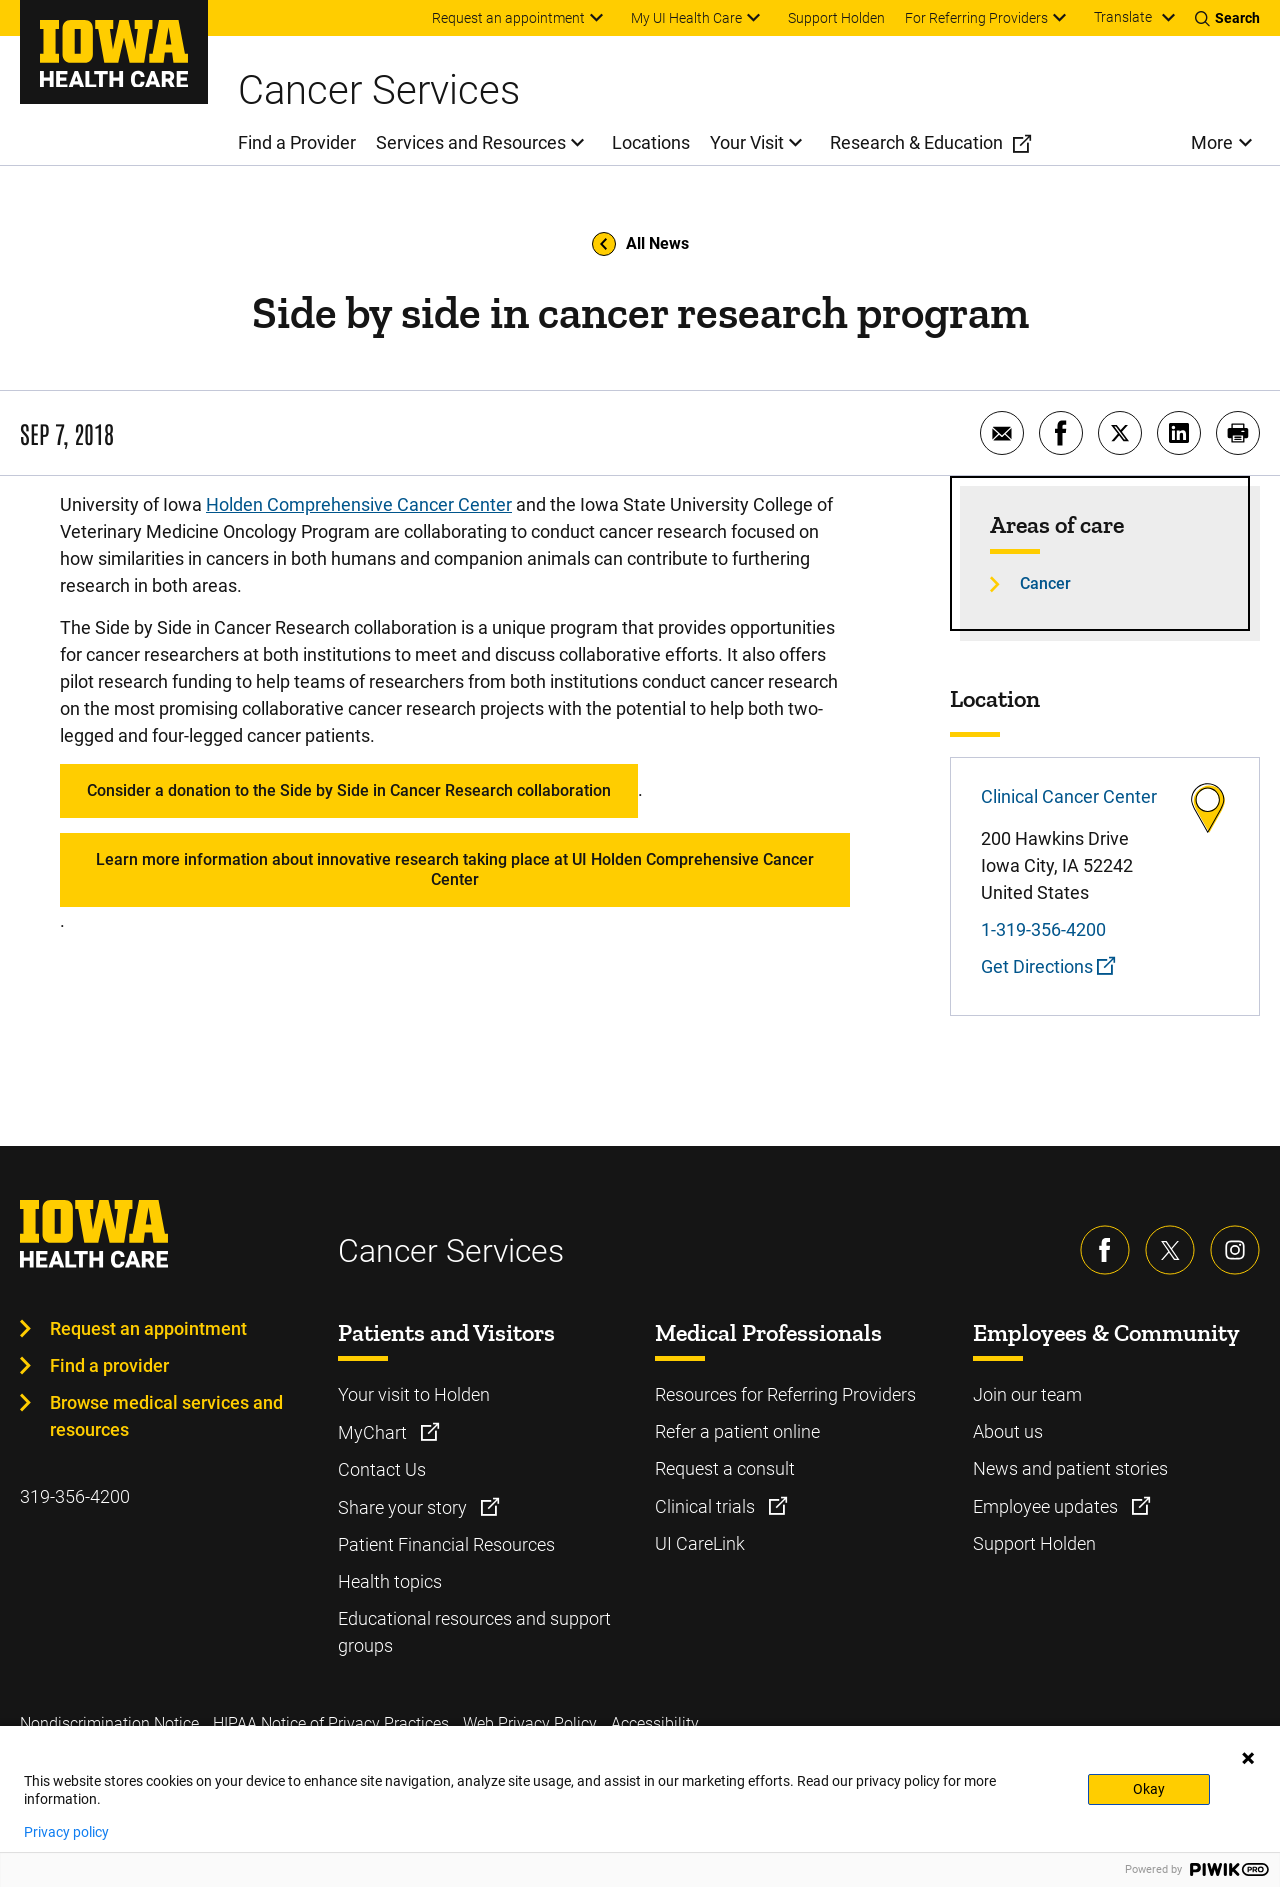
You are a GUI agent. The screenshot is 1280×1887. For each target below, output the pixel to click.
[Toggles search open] (1227, 18)
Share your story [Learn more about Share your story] (404, 1507)
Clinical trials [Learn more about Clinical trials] (707, 1506)
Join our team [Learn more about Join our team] (1027, 1394)
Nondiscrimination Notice (109, 1723)
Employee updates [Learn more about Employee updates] (1047, 1506)
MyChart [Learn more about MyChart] (374, 1432)
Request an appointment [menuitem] (508, 18)
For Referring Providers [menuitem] (976, 18)
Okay (1149, 1789)
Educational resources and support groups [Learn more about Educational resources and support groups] (474, 1632)
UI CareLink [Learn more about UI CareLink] (700, 1543)
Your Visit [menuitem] (747, 142)
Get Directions (1048, 966)
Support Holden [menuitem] (836, 18)
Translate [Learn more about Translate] (1123, 17)
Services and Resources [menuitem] (471, 142)
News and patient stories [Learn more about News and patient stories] (1070, 1468)
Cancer (1045, 583)
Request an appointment (148, 1328)
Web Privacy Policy (530, 1723)
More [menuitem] (1212, 142)
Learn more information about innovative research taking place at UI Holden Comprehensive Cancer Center (455, 869)
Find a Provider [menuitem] (297, 142)
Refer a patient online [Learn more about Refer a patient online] (737, 1431)
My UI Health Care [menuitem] (686, 18)
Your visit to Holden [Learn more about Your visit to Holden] (414, 1394)
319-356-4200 (75, 1496)
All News (640, 244)
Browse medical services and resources (166, 1416)
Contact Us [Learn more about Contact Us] (382, 1469)
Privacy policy (66, 1832)
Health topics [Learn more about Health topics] (390, 1581)
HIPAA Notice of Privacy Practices (331, 1723)
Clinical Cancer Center (1069, 796)
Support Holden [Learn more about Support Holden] (1034, 1543)
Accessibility (655, 1723)
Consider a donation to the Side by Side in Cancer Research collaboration (349, 790)
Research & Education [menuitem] (916, 142)
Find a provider (109, 1365)
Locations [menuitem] (651, 142)
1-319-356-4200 (1043, 929)
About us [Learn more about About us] (1008, 1431)
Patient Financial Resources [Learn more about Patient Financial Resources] (446, 1544)
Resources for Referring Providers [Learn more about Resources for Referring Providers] (785, 1394)
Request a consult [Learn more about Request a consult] (725, 1468)
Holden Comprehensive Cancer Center (359, 504)
